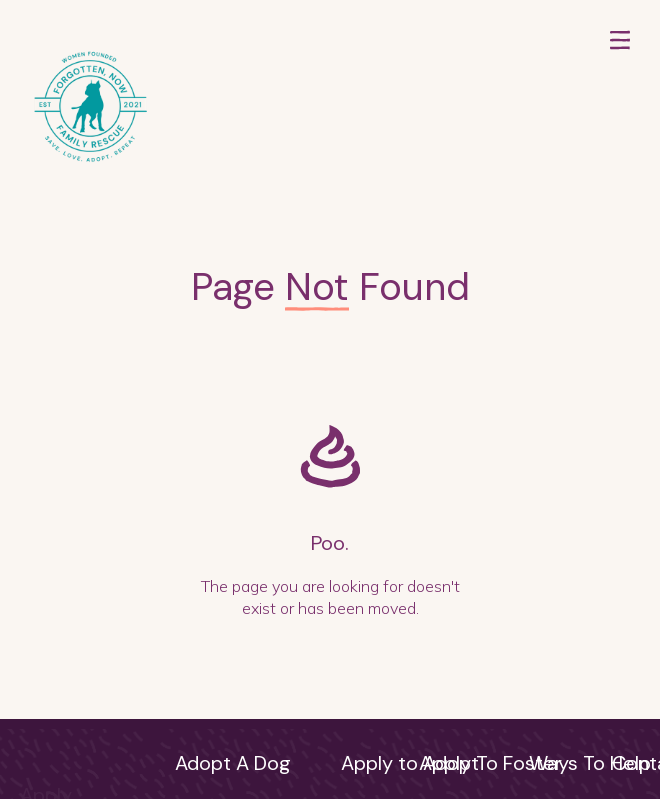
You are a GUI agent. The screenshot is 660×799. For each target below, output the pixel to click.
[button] (620, 108)
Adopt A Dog (233, 763)
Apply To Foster (490, 763)
